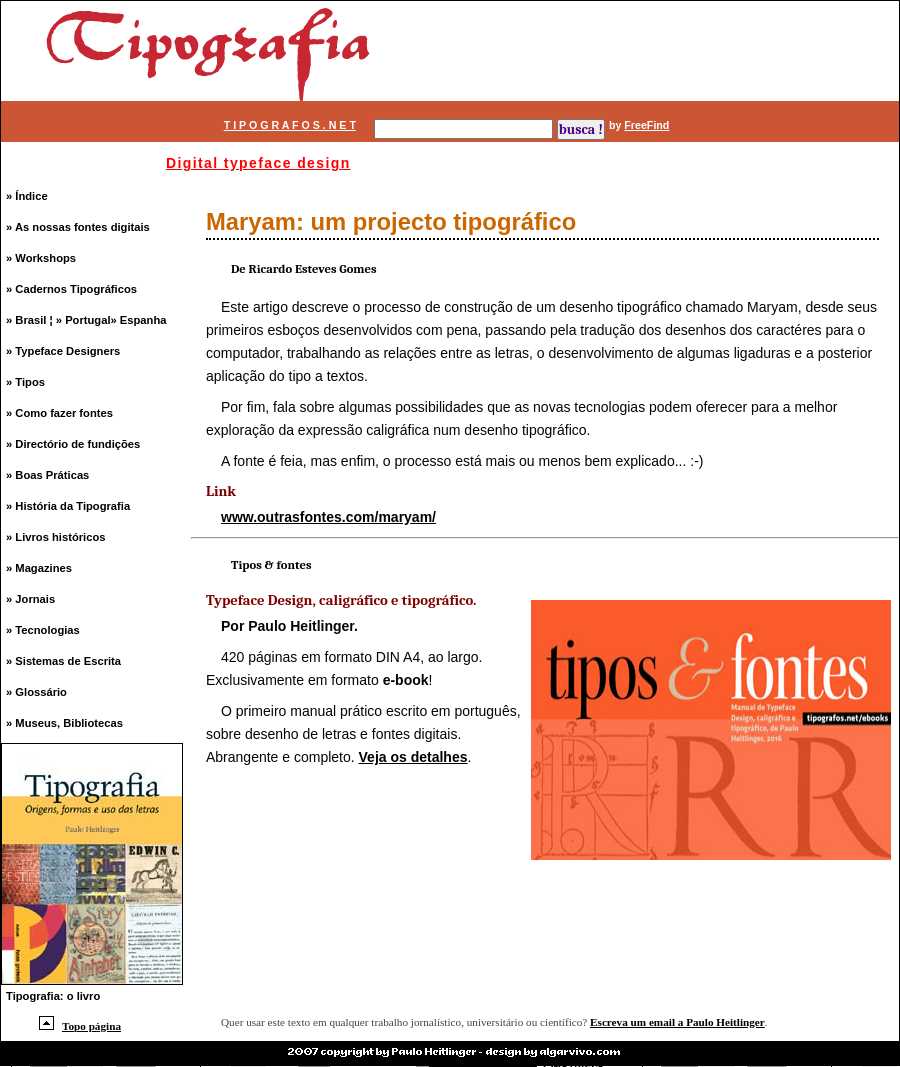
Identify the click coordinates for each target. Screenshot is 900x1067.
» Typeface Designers (63, 351)
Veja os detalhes (413, 757)
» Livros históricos (55, 537)
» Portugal (83, 320)
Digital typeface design (258, 163)
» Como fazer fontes (59, 413)
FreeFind (646, 125)
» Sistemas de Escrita (63, 661)
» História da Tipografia (68, 506)
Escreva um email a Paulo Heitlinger (677, 1022)
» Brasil (28, 320)
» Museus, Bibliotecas (64, 723)
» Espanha (139, 320)
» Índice (27, 196)
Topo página (80, 1026)
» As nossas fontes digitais (78, 227)
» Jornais (30, 599)
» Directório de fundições (73, 444)
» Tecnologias (43, 630)
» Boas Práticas (47, 475)
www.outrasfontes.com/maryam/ (328, 517)
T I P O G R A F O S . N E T (290, 125)
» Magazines (39, 568)
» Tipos (25, 382)
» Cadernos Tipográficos (71, 289)
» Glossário (36, 692)
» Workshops (41, 258)
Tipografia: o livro (53, 996)
